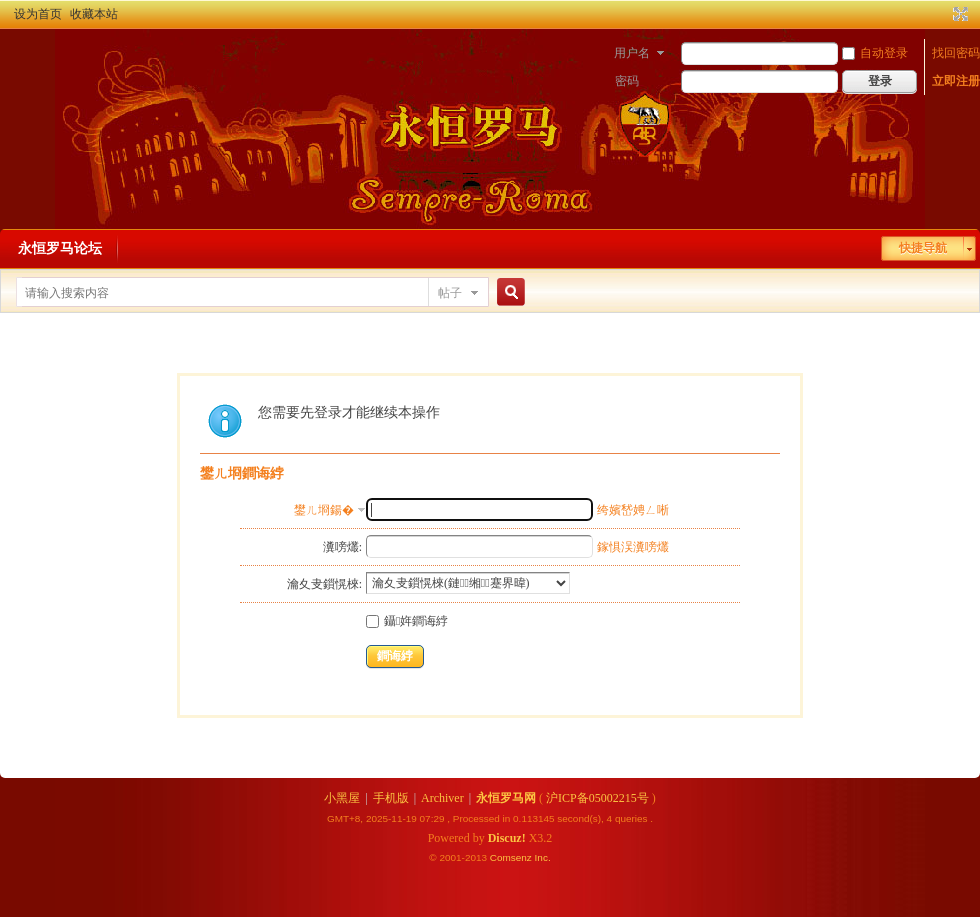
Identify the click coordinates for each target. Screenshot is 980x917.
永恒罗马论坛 (60, 248)
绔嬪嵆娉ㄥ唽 (633, 510)
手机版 (391, 798)
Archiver (442, 798)
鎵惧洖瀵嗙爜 (633, 547)
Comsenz (512, 857)
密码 (627, 81)
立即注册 (956, 81)
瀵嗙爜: (342, 547)
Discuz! (507, 838)
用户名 (632, 53)
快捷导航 (923, 248)
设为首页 (38, 14)
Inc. (543, 857)
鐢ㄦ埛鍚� (324, 510)
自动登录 (875, 53)
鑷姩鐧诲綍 (407, 621)
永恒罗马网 (506, 798)
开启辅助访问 (942, 14)
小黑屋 (342, 798)
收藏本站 (94, 14)
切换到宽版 (958, 14)
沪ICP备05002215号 (597, 798)
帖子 (450, 293)
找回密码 (956, 53)
